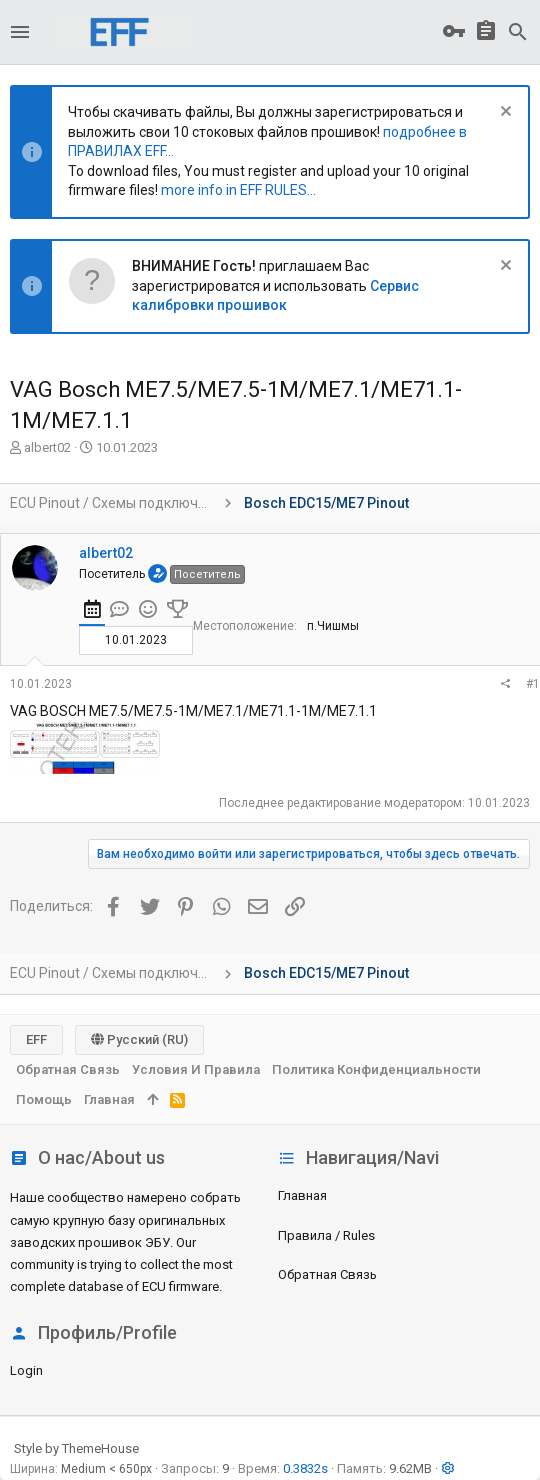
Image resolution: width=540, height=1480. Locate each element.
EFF (36, 1039)
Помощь (44, 1099)
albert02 (47, 447)
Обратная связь (327, 1274)
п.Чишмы (333, 626)
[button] (20, 32)
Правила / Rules (326, 1235)
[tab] (92, 612)
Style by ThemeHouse (76, 1448)
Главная (302, 1195)
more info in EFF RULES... (238, 190)
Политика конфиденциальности (376, 1069)
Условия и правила (196, 1069)
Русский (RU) (139, 1039)
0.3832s (305, 1468)
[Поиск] (518, 32)
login (26, 1370)
